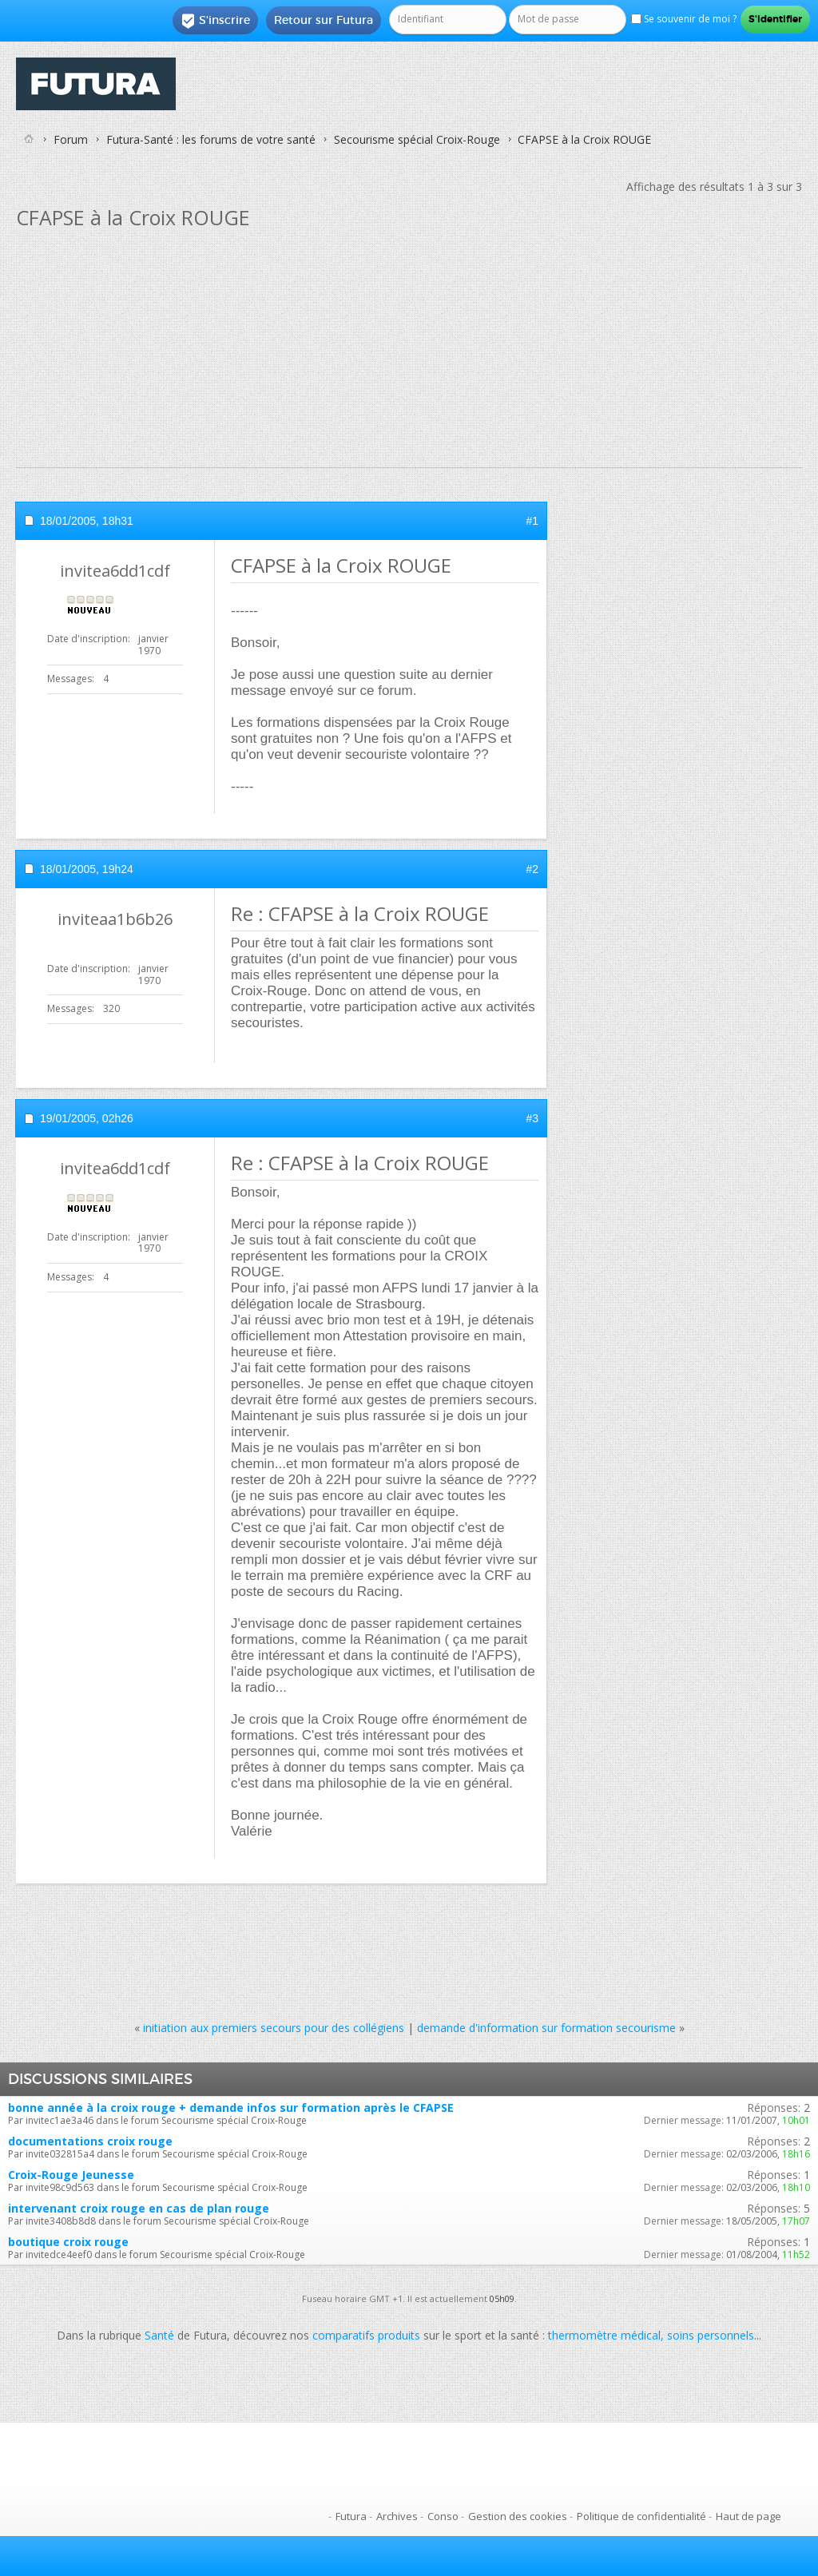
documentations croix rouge (90, 2141)
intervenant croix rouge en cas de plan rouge (138, 2208)
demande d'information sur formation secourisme (546, 2027)
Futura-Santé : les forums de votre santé (211, 139)
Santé (159, 2335)
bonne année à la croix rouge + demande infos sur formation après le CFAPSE (231, 2107)
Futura (351, 2516)
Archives (397, 2516)
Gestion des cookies (517, 2516)
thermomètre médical (604, 2335)
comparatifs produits (366, 2335)
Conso (443, 2516)
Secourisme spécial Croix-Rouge (417, 139)
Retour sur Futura (323, 20)
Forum (71, 139)
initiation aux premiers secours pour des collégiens (273, 2027)
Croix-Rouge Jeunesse (71, 2174)
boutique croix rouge (68, 2241)
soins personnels (710, 2335)
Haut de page (748, 2516)
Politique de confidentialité (641, 2516)
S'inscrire (215, 21)
